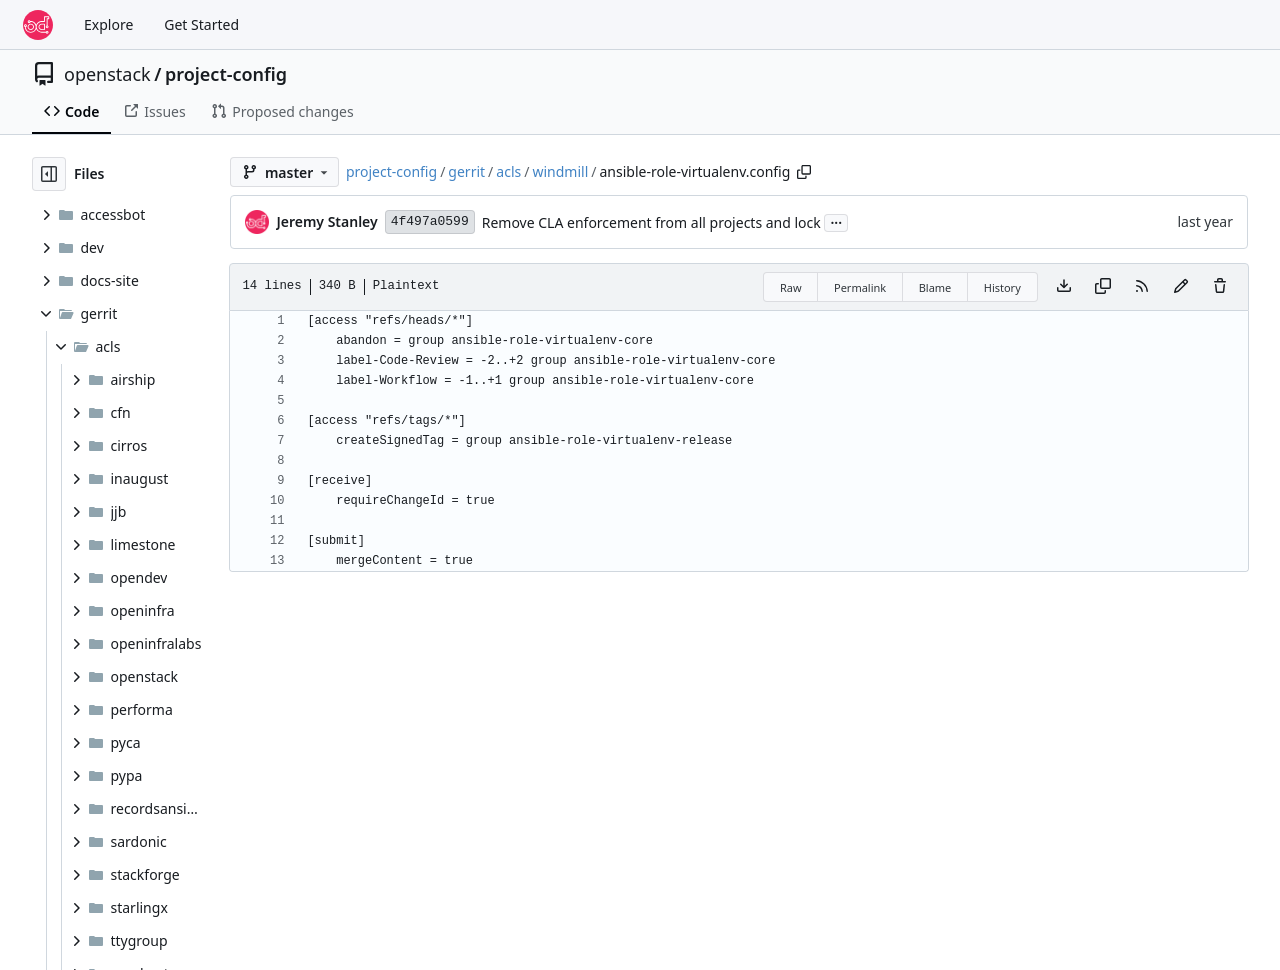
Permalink (860, 287)
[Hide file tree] (49, 174)
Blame (935, 287)
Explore (108, 24)
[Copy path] (804, 172)
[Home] (38, 25)
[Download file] (1064, 287)
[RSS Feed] (1142, 287)
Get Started (201, 24)
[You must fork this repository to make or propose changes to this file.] (1181, 287)
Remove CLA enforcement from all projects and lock (651, 222)
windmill (560, 171)
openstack (107, 74)
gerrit (466, 171)
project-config (226, 74)
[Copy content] (1103, 287)
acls (508, 171)
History (1002, 287)
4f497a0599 (430, 221)
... (836, 221)
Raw (791, 287)
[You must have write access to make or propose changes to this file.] (1220, 287)
